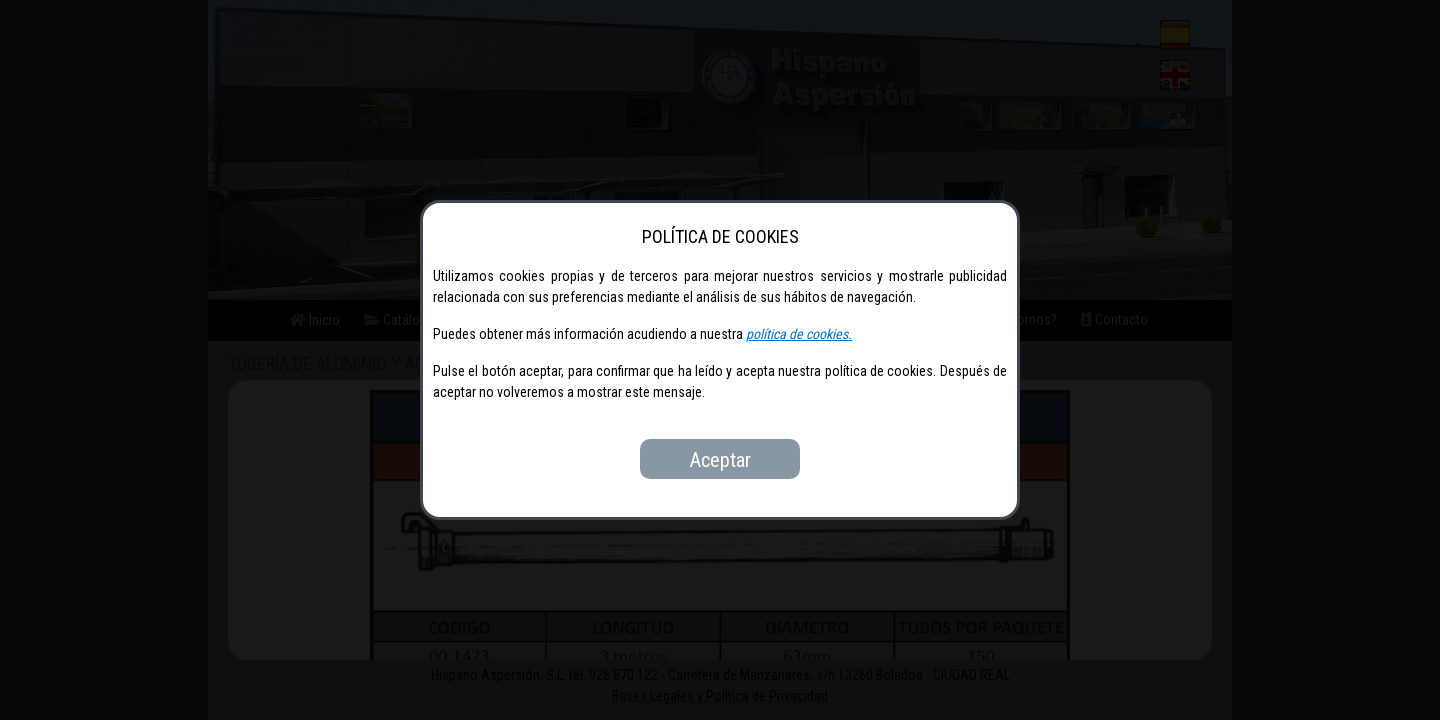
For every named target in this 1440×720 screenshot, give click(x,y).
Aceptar (720, 460)
